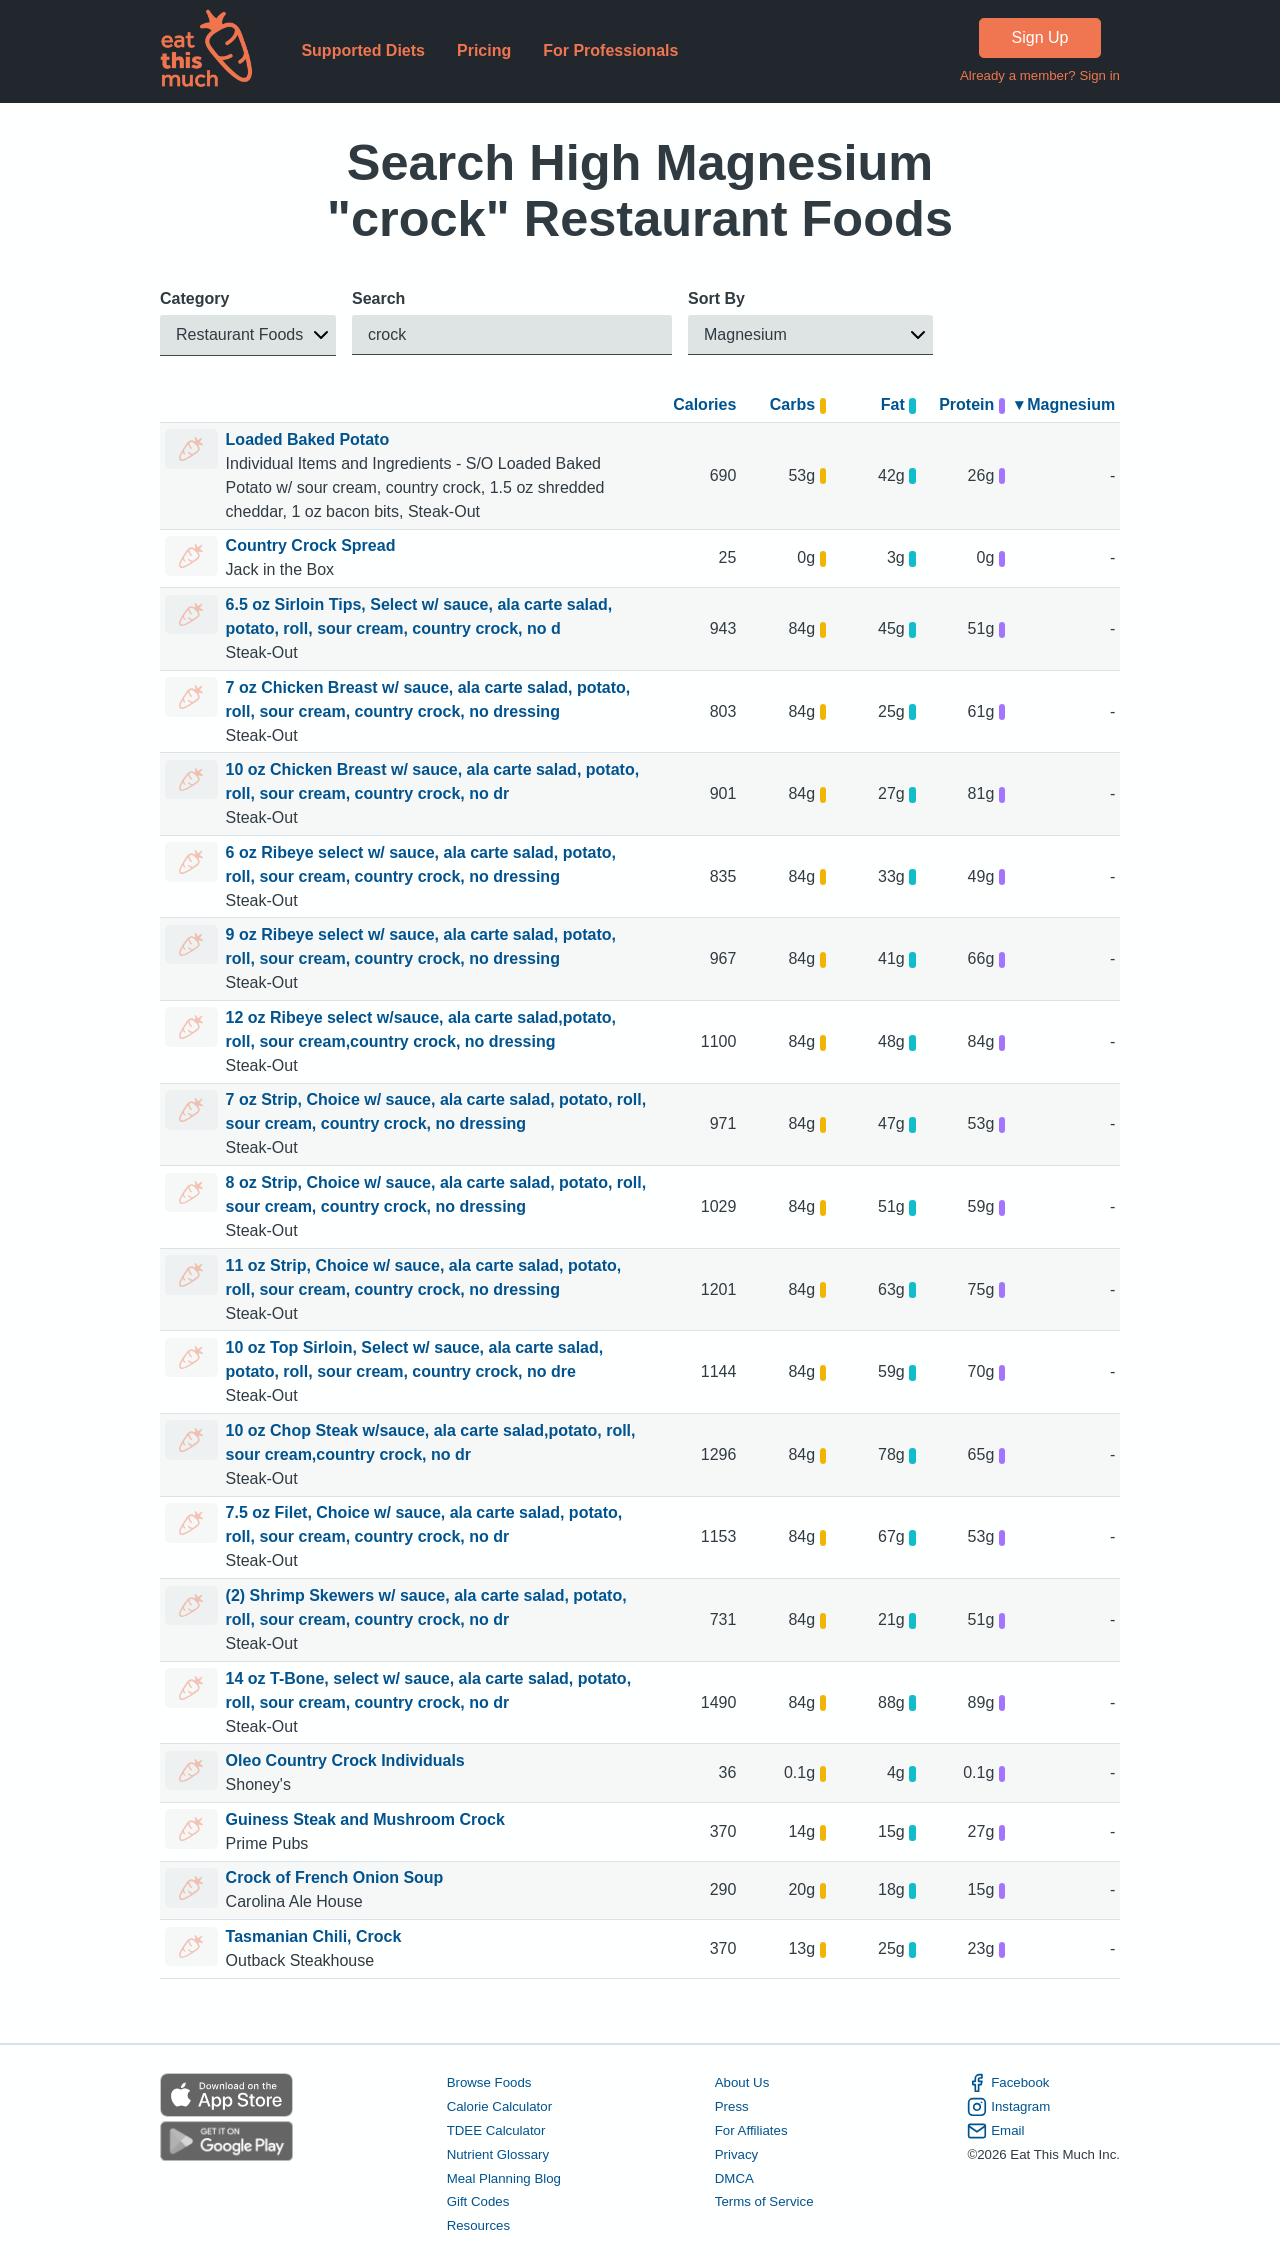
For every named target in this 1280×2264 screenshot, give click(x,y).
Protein (972, 404)
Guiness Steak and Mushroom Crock (365, 1819)
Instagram (1008, 2107)
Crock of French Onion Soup (335, 1877)
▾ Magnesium (1065, 404)
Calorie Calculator (499, 2106)
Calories (704, 404)
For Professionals (610, 50)
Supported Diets (363, 50)
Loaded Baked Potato (308, 439)
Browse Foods (489, 2082)
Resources (478, 2225)
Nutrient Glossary (498, 2153)
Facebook (1008, 2083)
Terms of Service (764, 2201)
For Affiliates (751, 2130)
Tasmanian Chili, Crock (314, 1936)
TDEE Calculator (496, 2130)
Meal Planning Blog (504, 2177)
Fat (898, 404)
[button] (248, 335)
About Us (742, 2082)
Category (194, 298)
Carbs (798, 404)
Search (378, 298)
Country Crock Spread (311, 545)
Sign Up (1040, 37)
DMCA (734, 2177)
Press (732, 2106)
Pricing (484, 50)
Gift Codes (478, 2201)
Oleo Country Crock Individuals (345, 1760)
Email (995, 2131)
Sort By (716, 298)
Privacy (737, 2153)
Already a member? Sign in (1040, 75)
